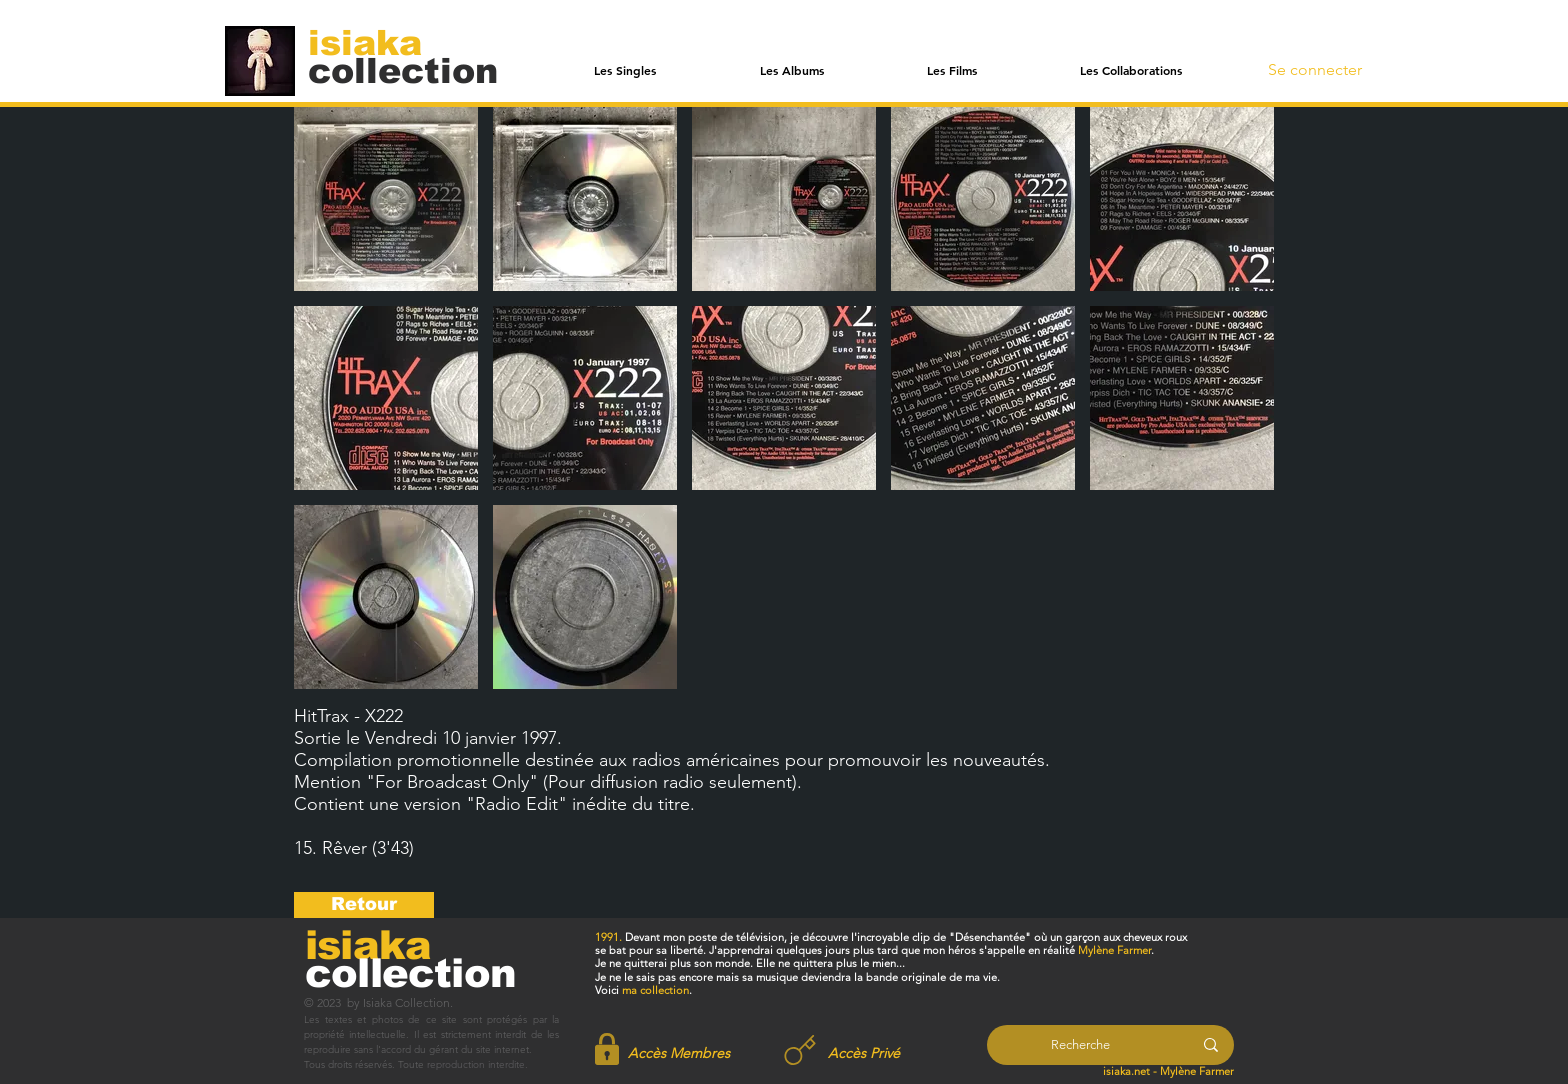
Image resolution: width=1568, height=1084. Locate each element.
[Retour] (364, 905)
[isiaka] (376, 42)
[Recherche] (1080, 1045)
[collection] (403, 70)
